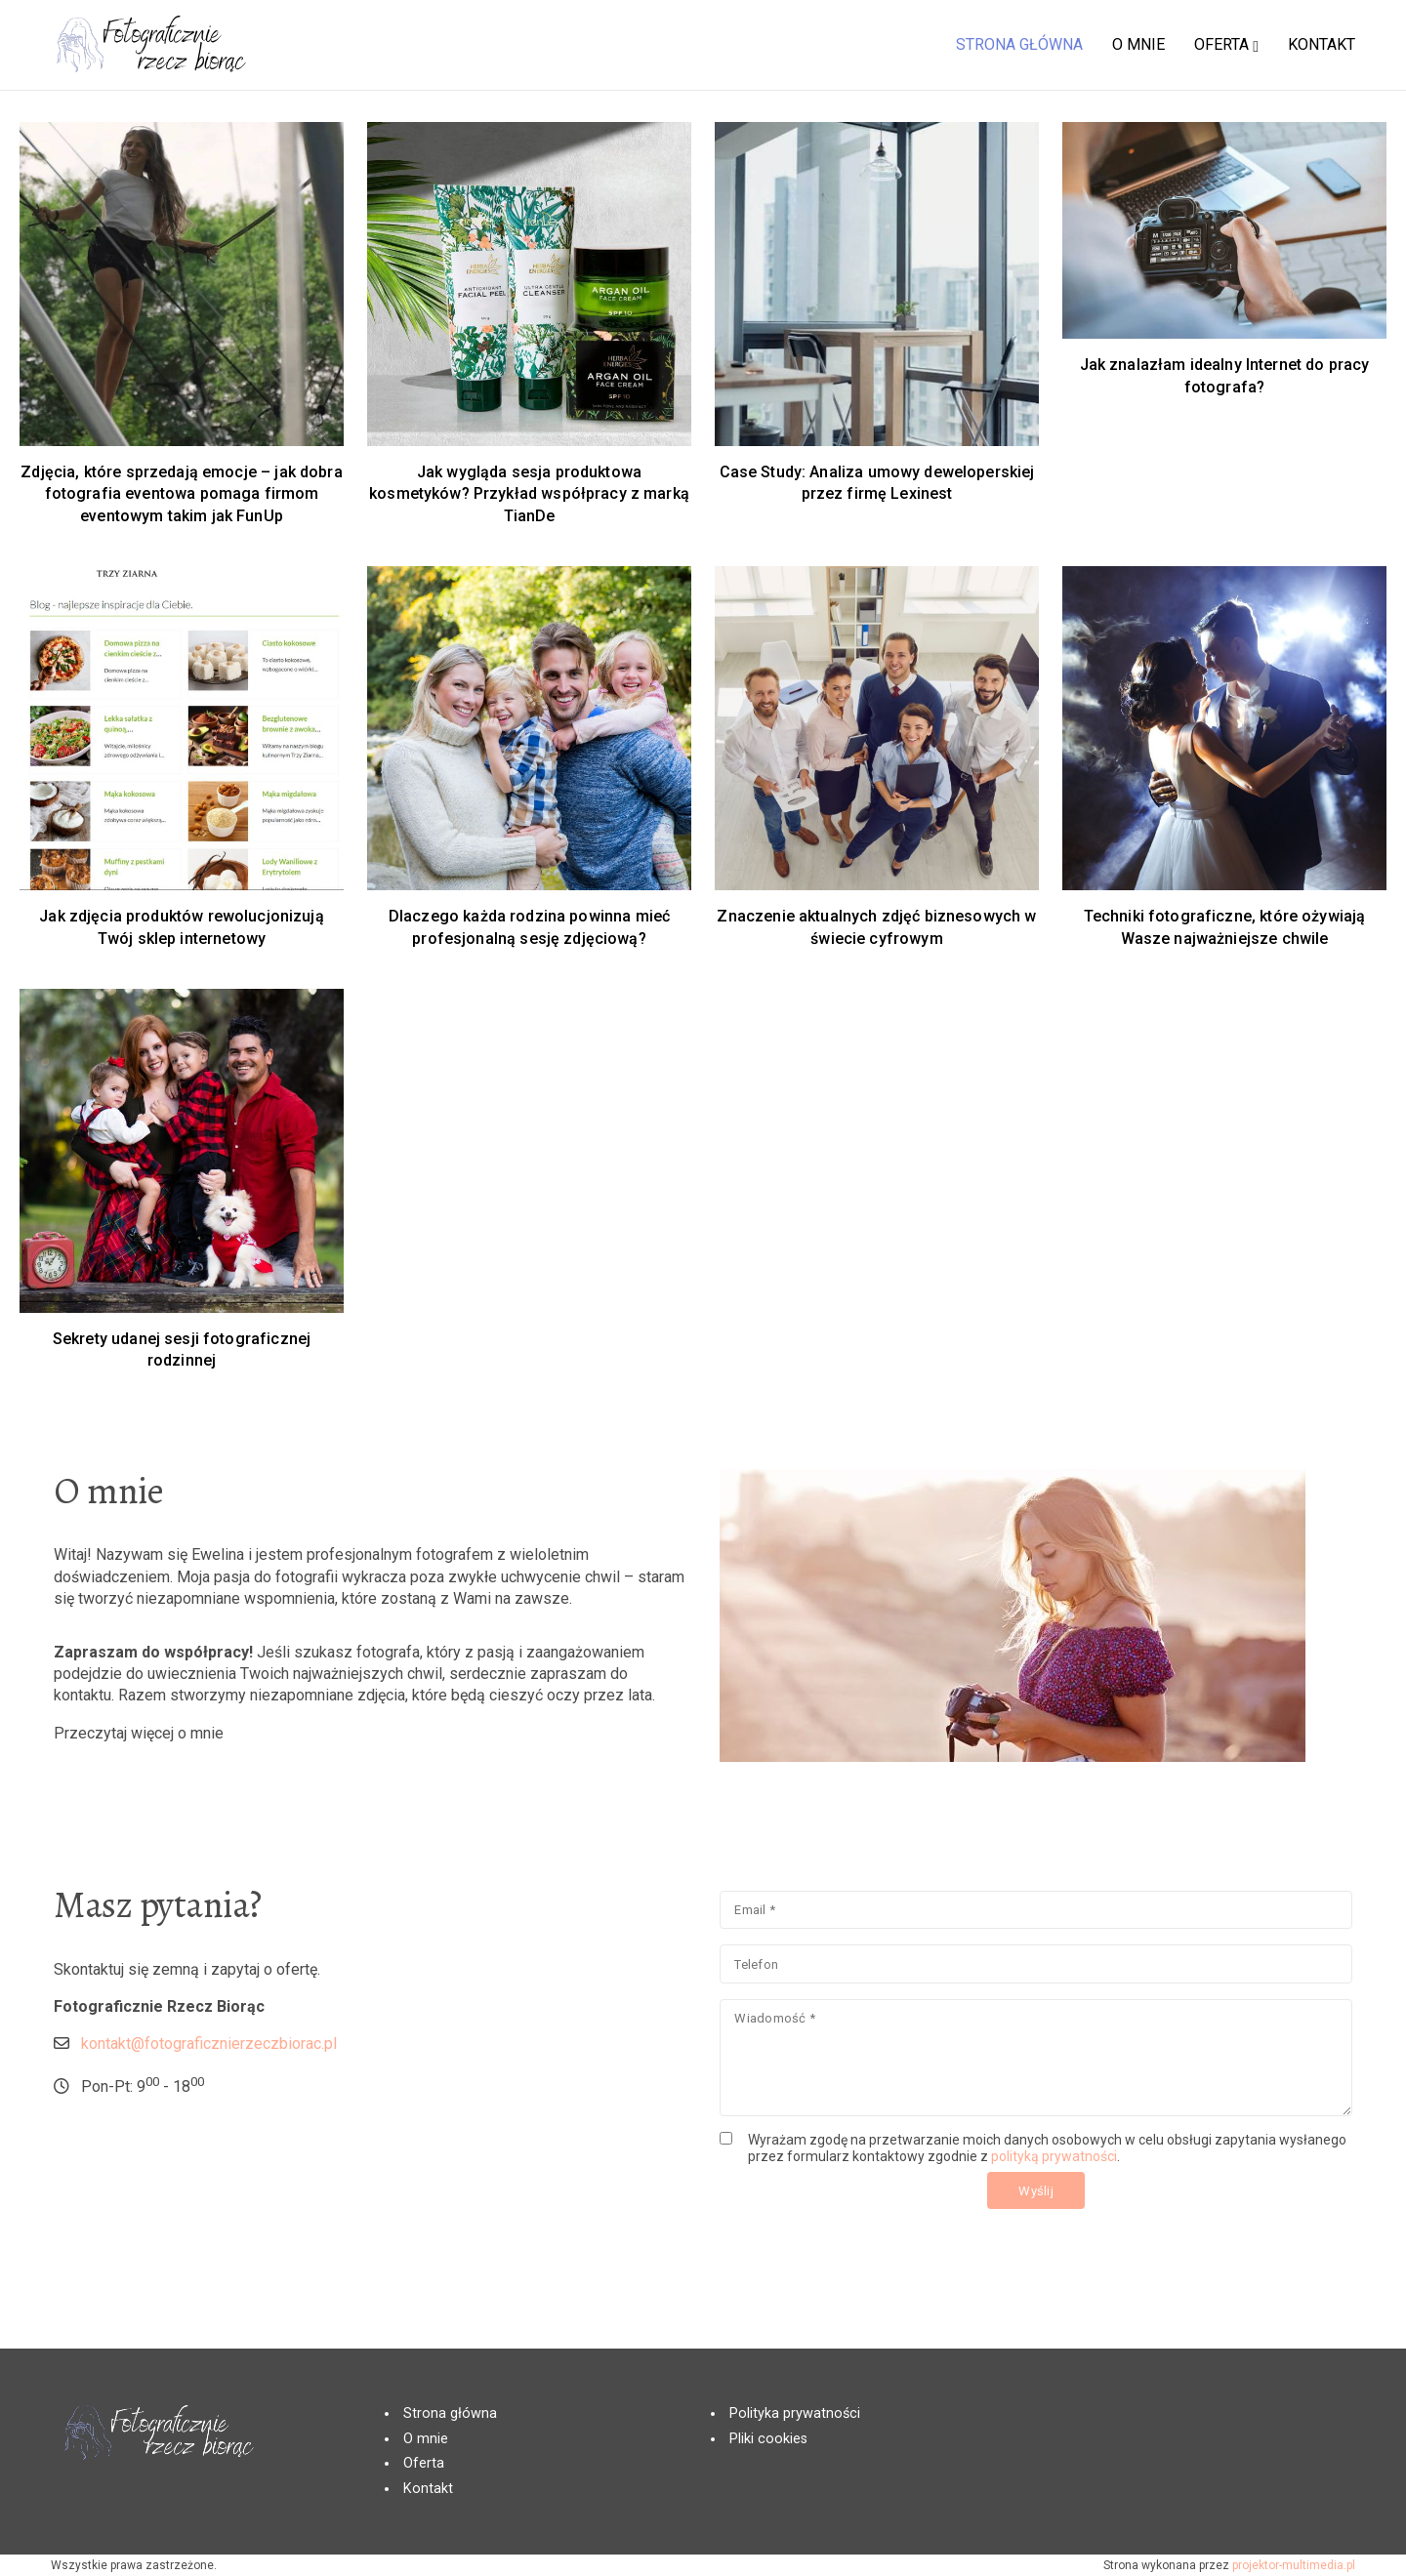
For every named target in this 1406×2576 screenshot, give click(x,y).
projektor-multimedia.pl (1293, 2565)
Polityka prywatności (794, 2413)
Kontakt (428, 2488)
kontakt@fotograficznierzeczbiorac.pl (374, 2126)
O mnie (425, 2439)
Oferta (423, 2463)
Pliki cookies (768, 2439)
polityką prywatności (936, 2200)
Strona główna (450, 2413)
